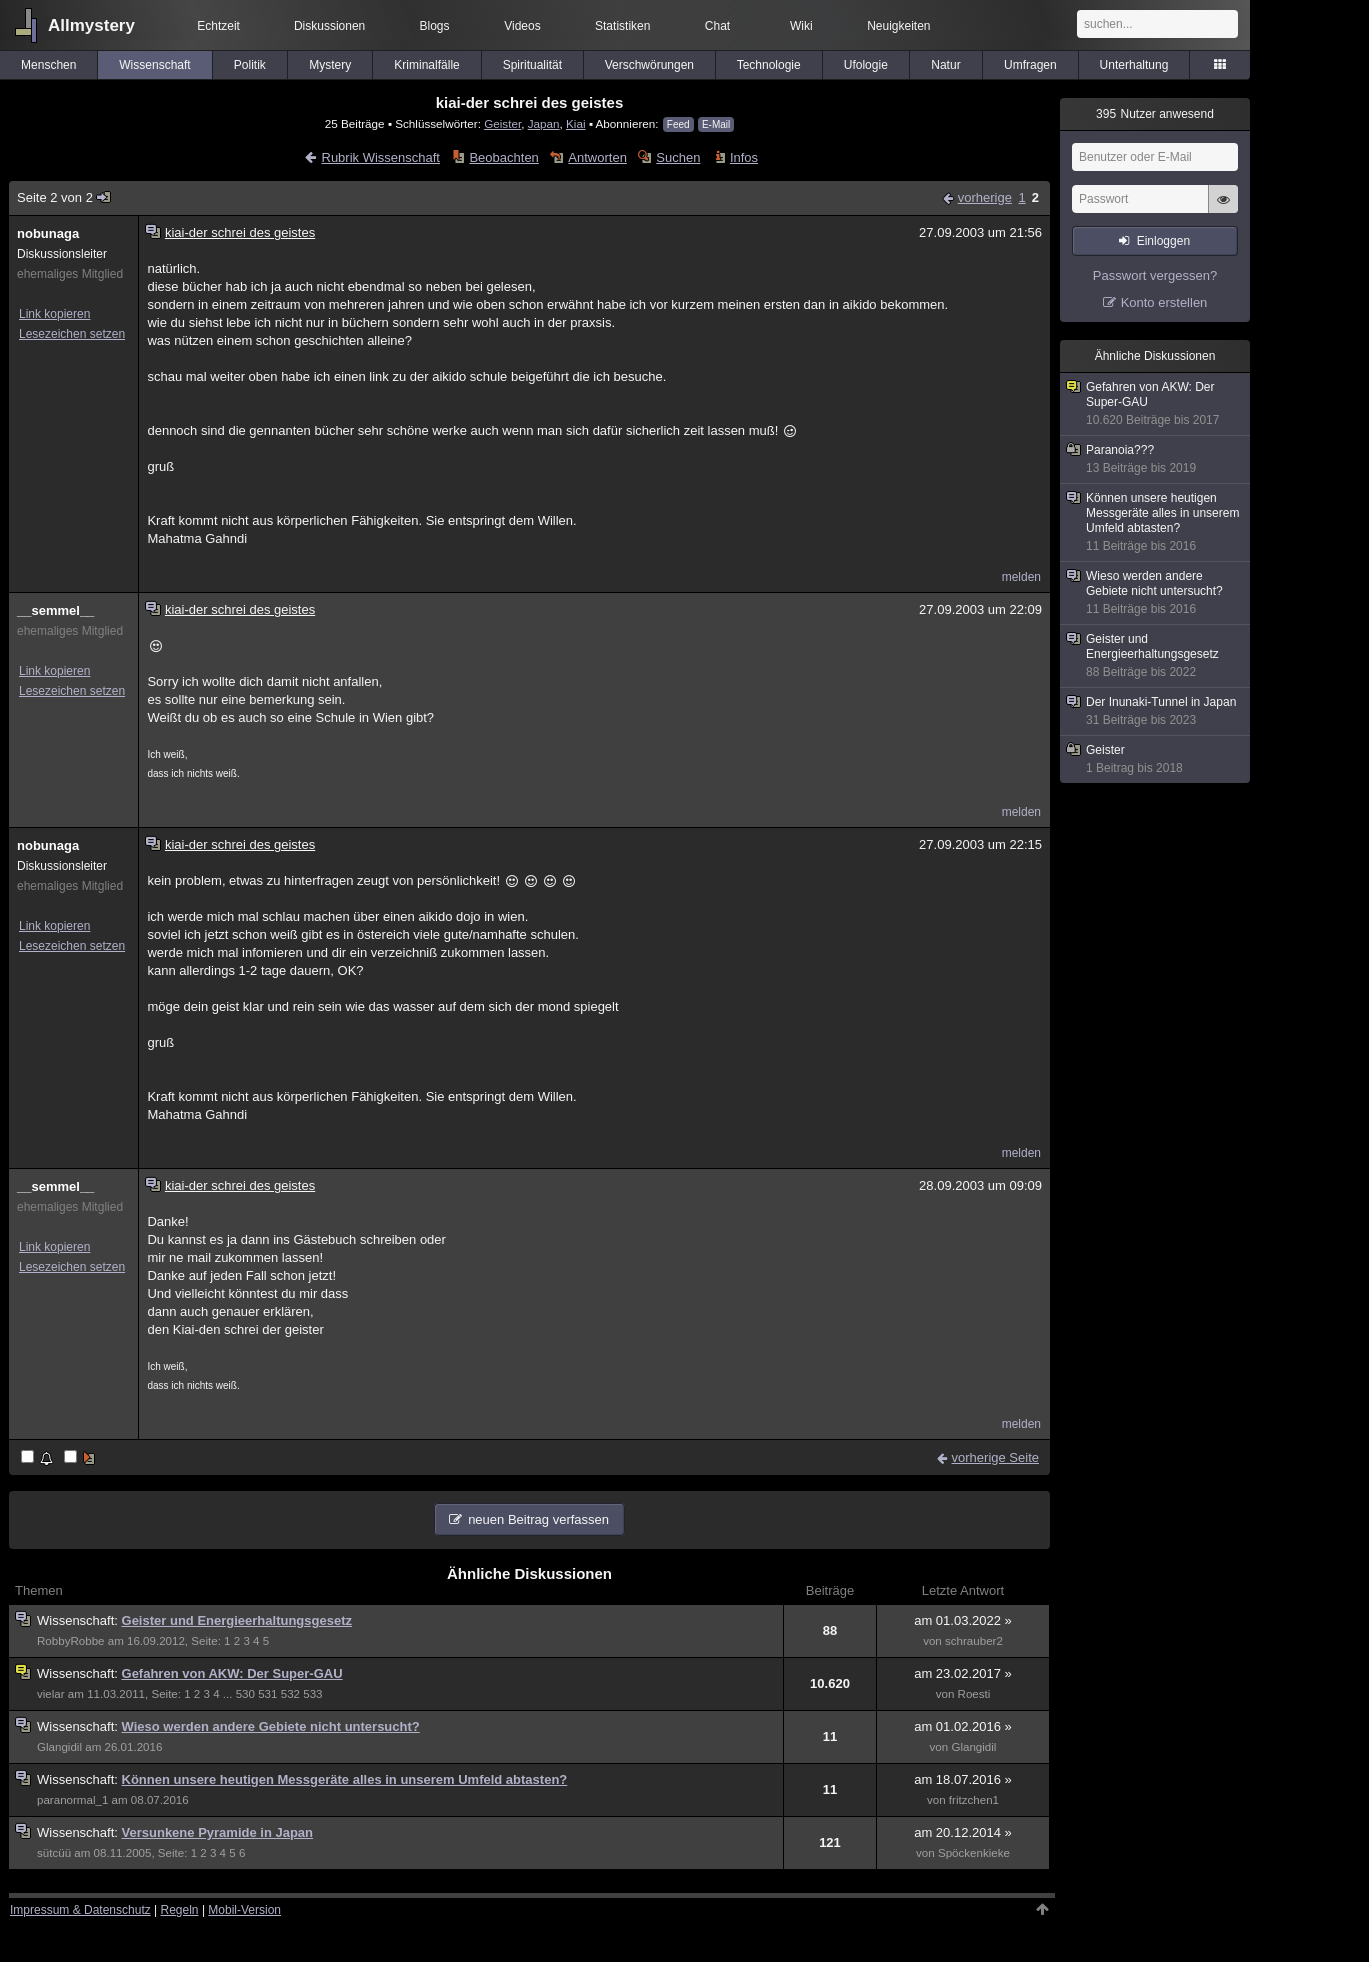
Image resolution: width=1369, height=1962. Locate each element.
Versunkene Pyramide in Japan (217, 1832)
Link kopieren (54, 314)
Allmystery (91, 25)
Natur (945, 65)
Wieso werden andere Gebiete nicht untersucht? (271, 1726)
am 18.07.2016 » (963, 1779)
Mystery (330, 65)
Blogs (435, 26)
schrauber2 (974, 1641)
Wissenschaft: (79, 1620)
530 (245, 1694)
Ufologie (866, 65)
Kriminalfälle (426, 65)
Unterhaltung (1134, 65)
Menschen (48, 65)
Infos (744, 157)
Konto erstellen (1164, 302)
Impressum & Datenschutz (80, 1910)
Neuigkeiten (898, 26)
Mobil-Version (244, 1910)
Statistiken (622, 26)
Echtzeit (218, 26)
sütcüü (54, 1853)
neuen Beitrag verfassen (538, 1519)
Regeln (180, 1910)
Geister (502, 123)
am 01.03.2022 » (963, 1620)
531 (267, 1694)
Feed (678, 124)
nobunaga (48, 233)
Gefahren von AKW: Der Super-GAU (232, 1673)
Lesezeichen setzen (72, 334)
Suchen (678, 157)
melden (1021, 577)
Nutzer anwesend (1155, 114)
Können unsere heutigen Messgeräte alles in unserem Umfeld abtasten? (345, 1779)
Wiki (801, 26)
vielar (51, 1694)
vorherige (985, 197)
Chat (717, 26)
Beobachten (503, 157)
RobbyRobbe (71, 1641)
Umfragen (1030, 65)
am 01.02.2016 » (963, 1726)
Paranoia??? (1156, 459)
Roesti (974, 1694)
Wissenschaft (154, 65)
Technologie (769, 65)
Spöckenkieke (974, 1853)
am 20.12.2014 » (963, 1832)
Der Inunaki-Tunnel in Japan (1156, 711)
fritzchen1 (974, 1800)
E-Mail (716, 124)
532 (290, 1694)
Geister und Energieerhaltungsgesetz (237, 1620)
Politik (250, 65)
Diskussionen (329, 26)
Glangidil (59, 1747)
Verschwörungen (649, 65)
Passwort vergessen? (1155, 275)
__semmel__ (55, 610)
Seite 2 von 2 (64, 197)
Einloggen (1163, 241)
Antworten (597, 157)
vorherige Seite (995, 1457)
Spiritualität (532, 65)
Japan (544, 123)
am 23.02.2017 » (963, 1673)
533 (312, 1694)
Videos (522, 26)
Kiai (576, 123)
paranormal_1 (72, 1800)
